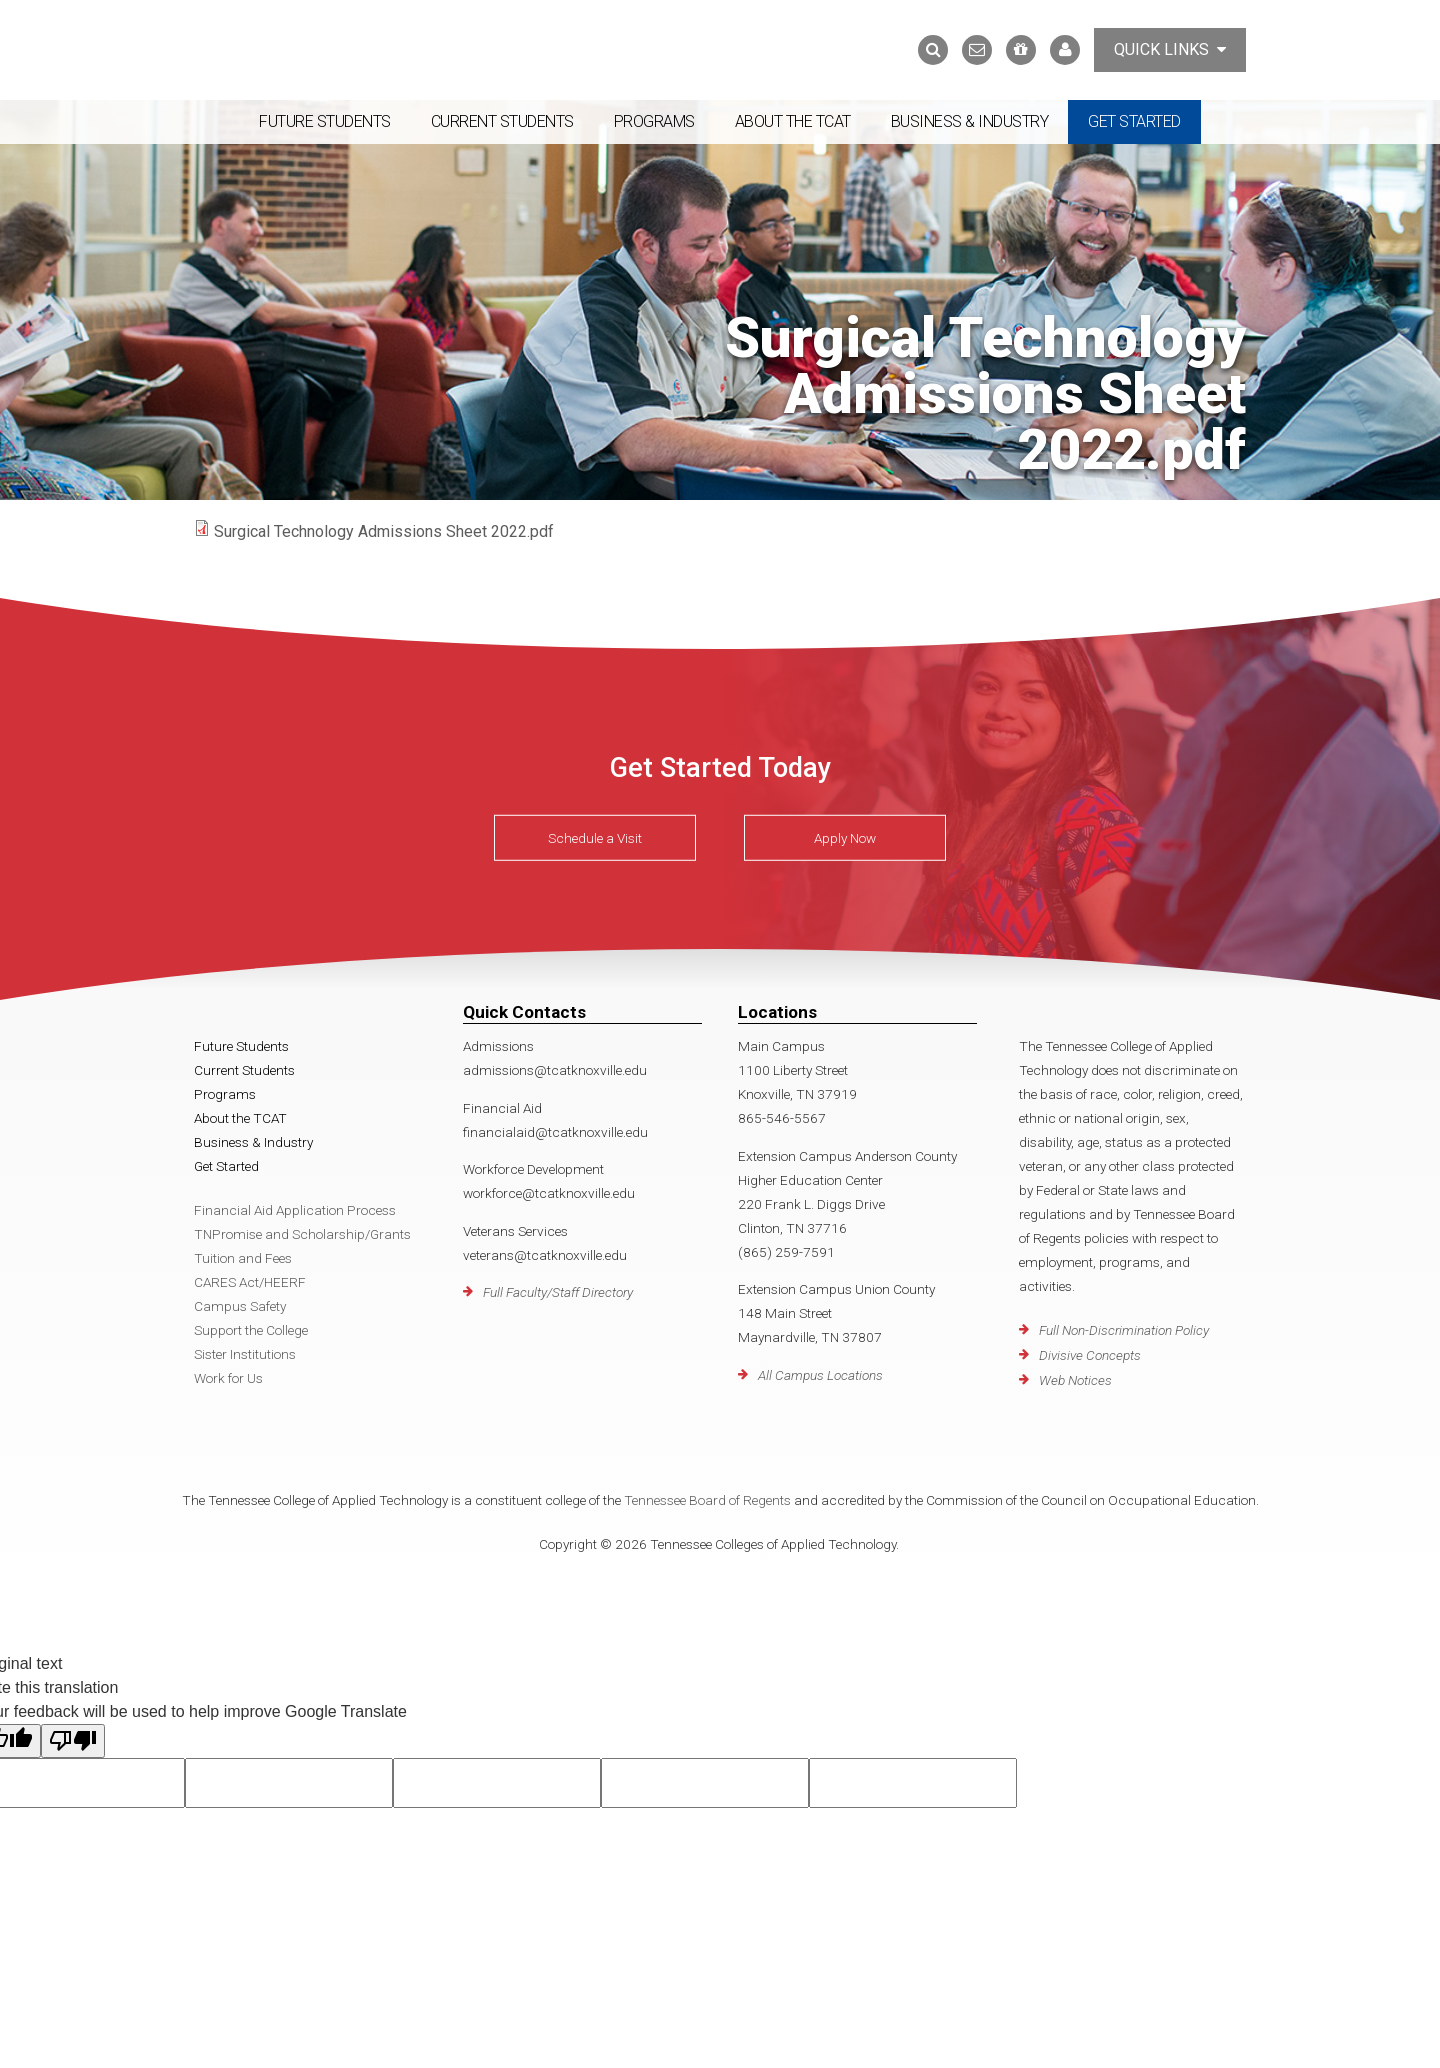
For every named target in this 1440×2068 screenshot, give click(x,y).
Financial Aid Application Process (295, 1210)
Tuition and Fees (243, 1258)
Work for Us (228, 1378)
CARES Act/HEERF (250, 1282)
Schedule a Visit (595, 838)
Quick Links (1170, 49)
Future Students (325, 121)
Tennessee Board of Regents (707, 1500)
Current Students (502, 121)
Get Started (1134, 121)
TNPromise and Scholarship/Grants (302, 1234)
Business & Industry (970, 121)
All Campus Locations (820, 1375)
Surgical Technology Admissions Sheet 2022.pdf (384, 531)
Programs (654, 121)
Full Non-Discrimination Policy (1124, 1330)
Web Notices (1075, 1380)
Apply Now (845, 838)
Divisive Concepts (1090, 1355)
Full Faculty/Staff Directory (558, 1292)
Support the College (251, 1330)
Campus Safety (240, 1306)
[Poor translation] (73, 1741)
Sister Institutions (245, 1354)
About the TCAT (793, 121)
